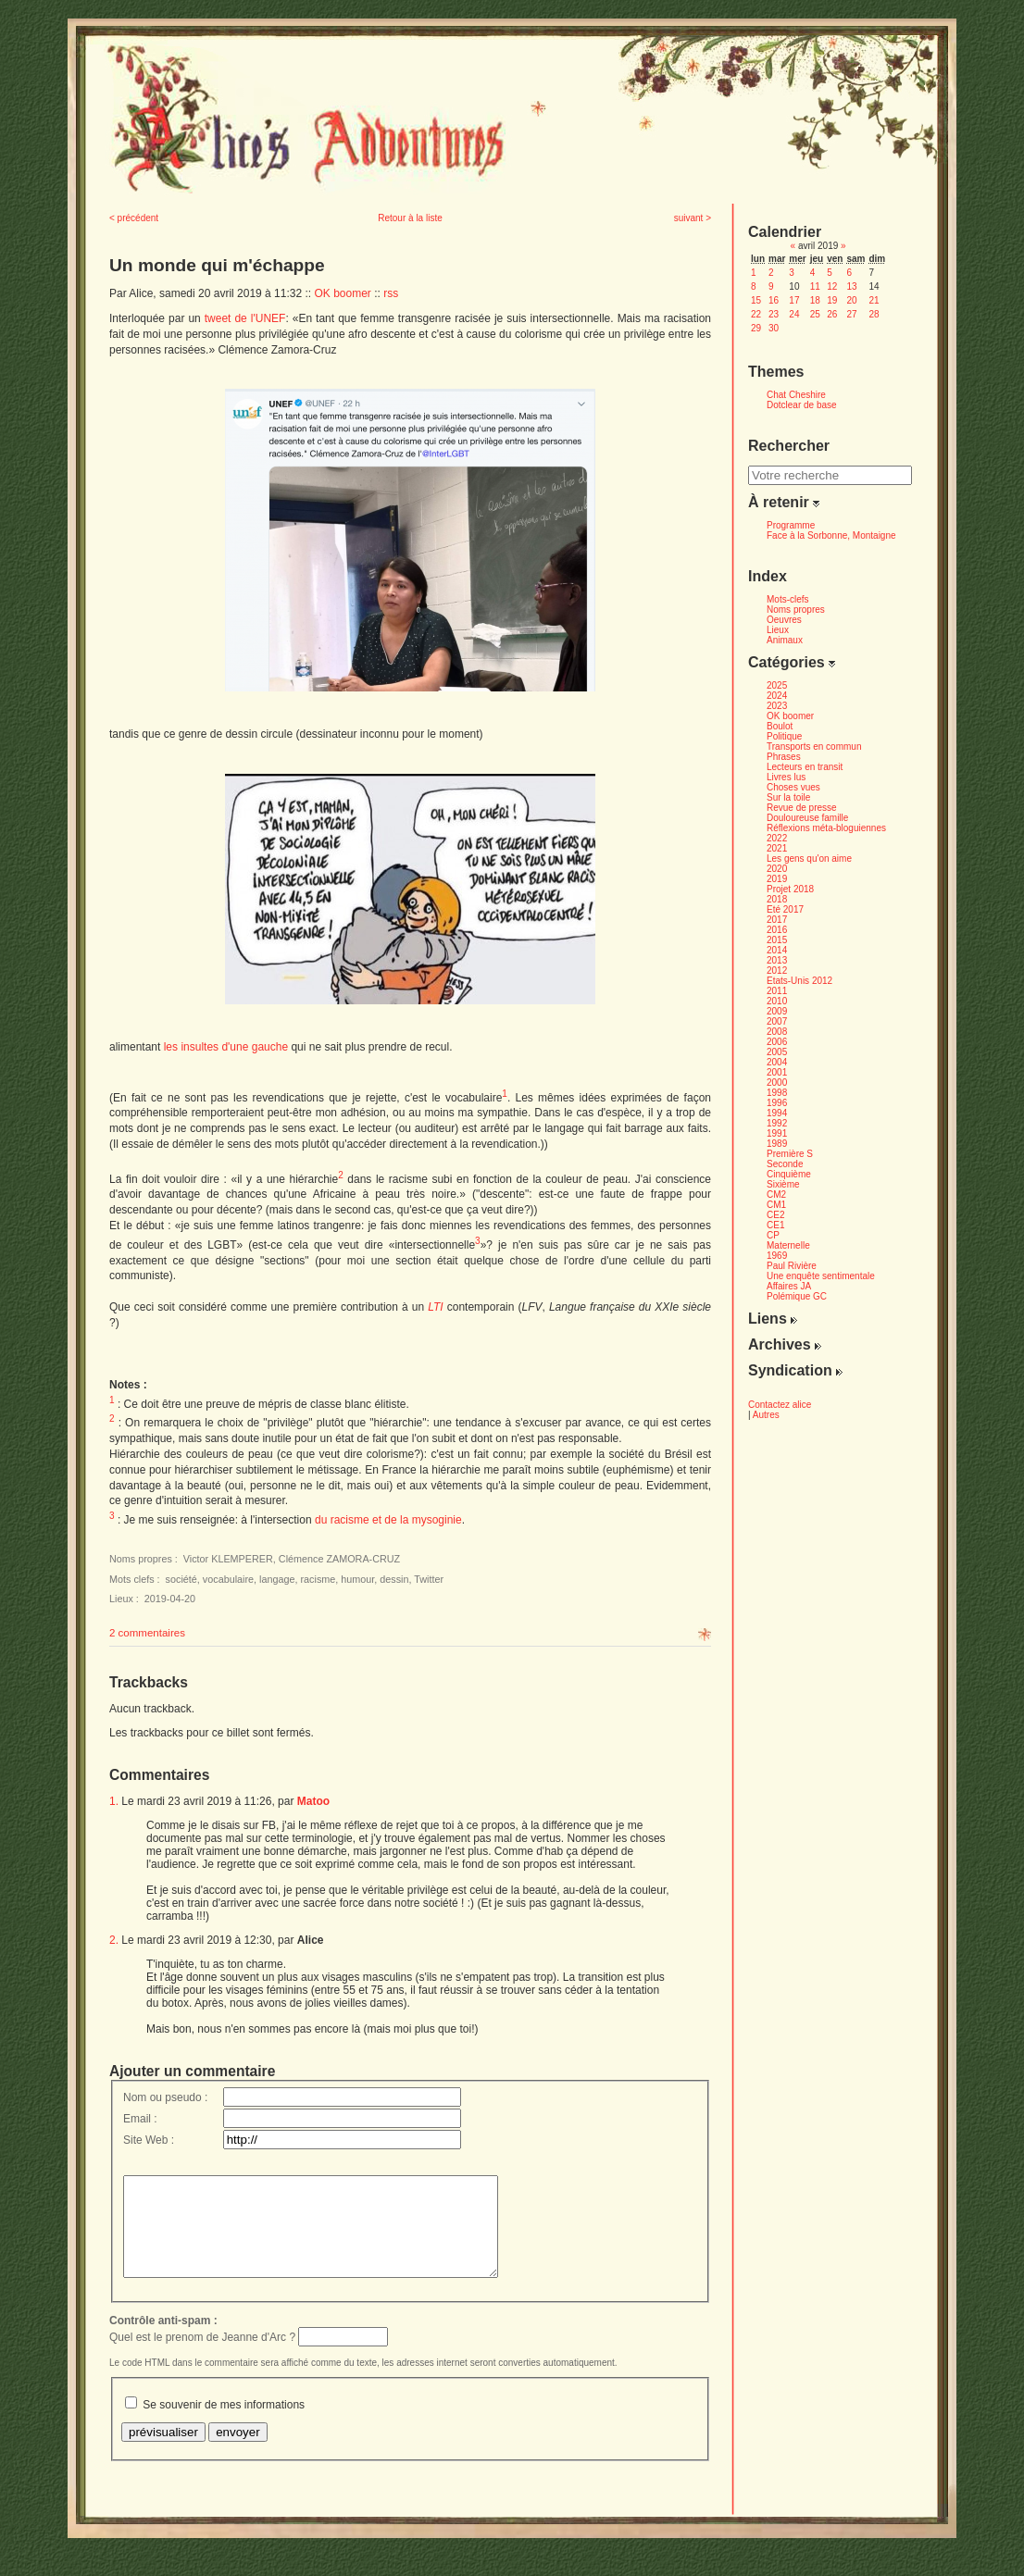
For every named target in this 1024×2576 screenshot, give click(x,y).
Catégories (791, 662)
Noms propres (796, 609)
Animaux (785, 640)
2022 (777, 838)
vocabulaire (228, 1579)
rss (390, 293)
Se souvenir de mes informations (224, 2424)
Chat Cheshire (796, 395)
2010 (777, 1001)
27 (851, 314)
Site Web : (148, 2140)
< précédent (133, 218)
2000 (777, 1082)
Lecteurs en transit (805, 767)
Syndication (795, 1370)
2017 (777, 920)
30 (773, 328)
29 (756, 328)
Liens (772, 1318)
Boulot (780, 726)
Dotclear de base (802, 405)
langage (276, 1579)
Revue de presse (802, 808)
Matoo (313, 1801)
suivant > (692, 218)
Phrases (784, 757)
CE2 (775, 1215)
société (181, 1579)
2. (114, 1940)
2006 (777, 1042)
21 (873, 300)
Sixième (783, 1184)
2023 (777, 706)
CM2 (776, 1194)
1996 (777, 1103)
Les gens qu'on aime (809, 858)
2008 (777, 1032)
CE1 (775, 1225)
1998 (777, 1093)
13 (851, 286)
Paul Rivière (792, 1266)
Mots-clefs (788, 599)
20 (851, 300)
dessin (394, 1579)
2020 (777, 869)
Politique (784, 736)
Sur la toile (788, 797)
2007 (777, 1021)
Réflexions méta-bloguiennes (826, 828)
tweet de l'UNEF (245, 318)
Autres (766, 1415)
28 (873, 314)
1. (114, 1801)
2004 (777, 1062)
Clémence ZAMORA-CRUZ (339, 1558)
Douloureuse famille (807, 818)
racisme (317, 1579)
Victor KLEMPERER (228, 1558)
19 (832, 300)
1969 (777, 1256)
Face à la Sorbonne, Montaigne (831, 535)
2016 (777, 930)
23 (773, 314)
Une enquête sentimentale (821, 1276)
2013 (777, 960)
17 (794, 300)
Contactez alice (779, 1405)
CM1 (776, 1205)
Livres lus (786, 777)
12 (832, 286)
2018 (777, 899)
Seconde (785, 1164)
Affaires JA (789, 1286)
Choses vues (793, 787)
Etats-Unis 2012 (799, 981)
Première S (790, 1154)
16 (773, 300)
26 (832, 314)
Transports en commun (814, 746)
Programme (791, 525)
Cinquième (789, 1174)
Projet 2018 (790, 889)
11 (815, 286)
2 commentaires (147, 1632)
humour (357, 1579)
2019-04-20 (169, 1598)
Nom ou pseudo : (165, 2097)
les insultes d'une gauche (226, 1046)
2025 (777, 685)
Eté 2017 (785, 909)
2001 (777, 1072)
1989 (777, 1144)
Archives (784, 1344)
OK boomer (342, 293)
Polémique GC (797, 1296)
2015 (777, 940)
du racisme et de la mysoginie (388, 1519)
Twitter (428, 1579)
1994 (777, 1113)
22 (756, 314)
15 (756, 300)
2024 (777, 696)
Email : (140, 2118)
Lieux (778, 630)
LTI (435, 1306)
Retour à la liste (409, 218)
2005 (777, 1052)
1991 (777, 1133)
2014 (777, 950)
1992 (777, 1123)
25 (815, 314)
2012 (777, 970)
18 (815, 300)
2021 (777, 848)
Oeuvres (784, 620)
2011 (777, 991)
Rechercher (789, 446)
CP (773, 1235)
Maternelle (788, 1245)
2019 (777, 879)
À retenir (783, 502)
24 (794, 314)
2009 (777, 1011)
